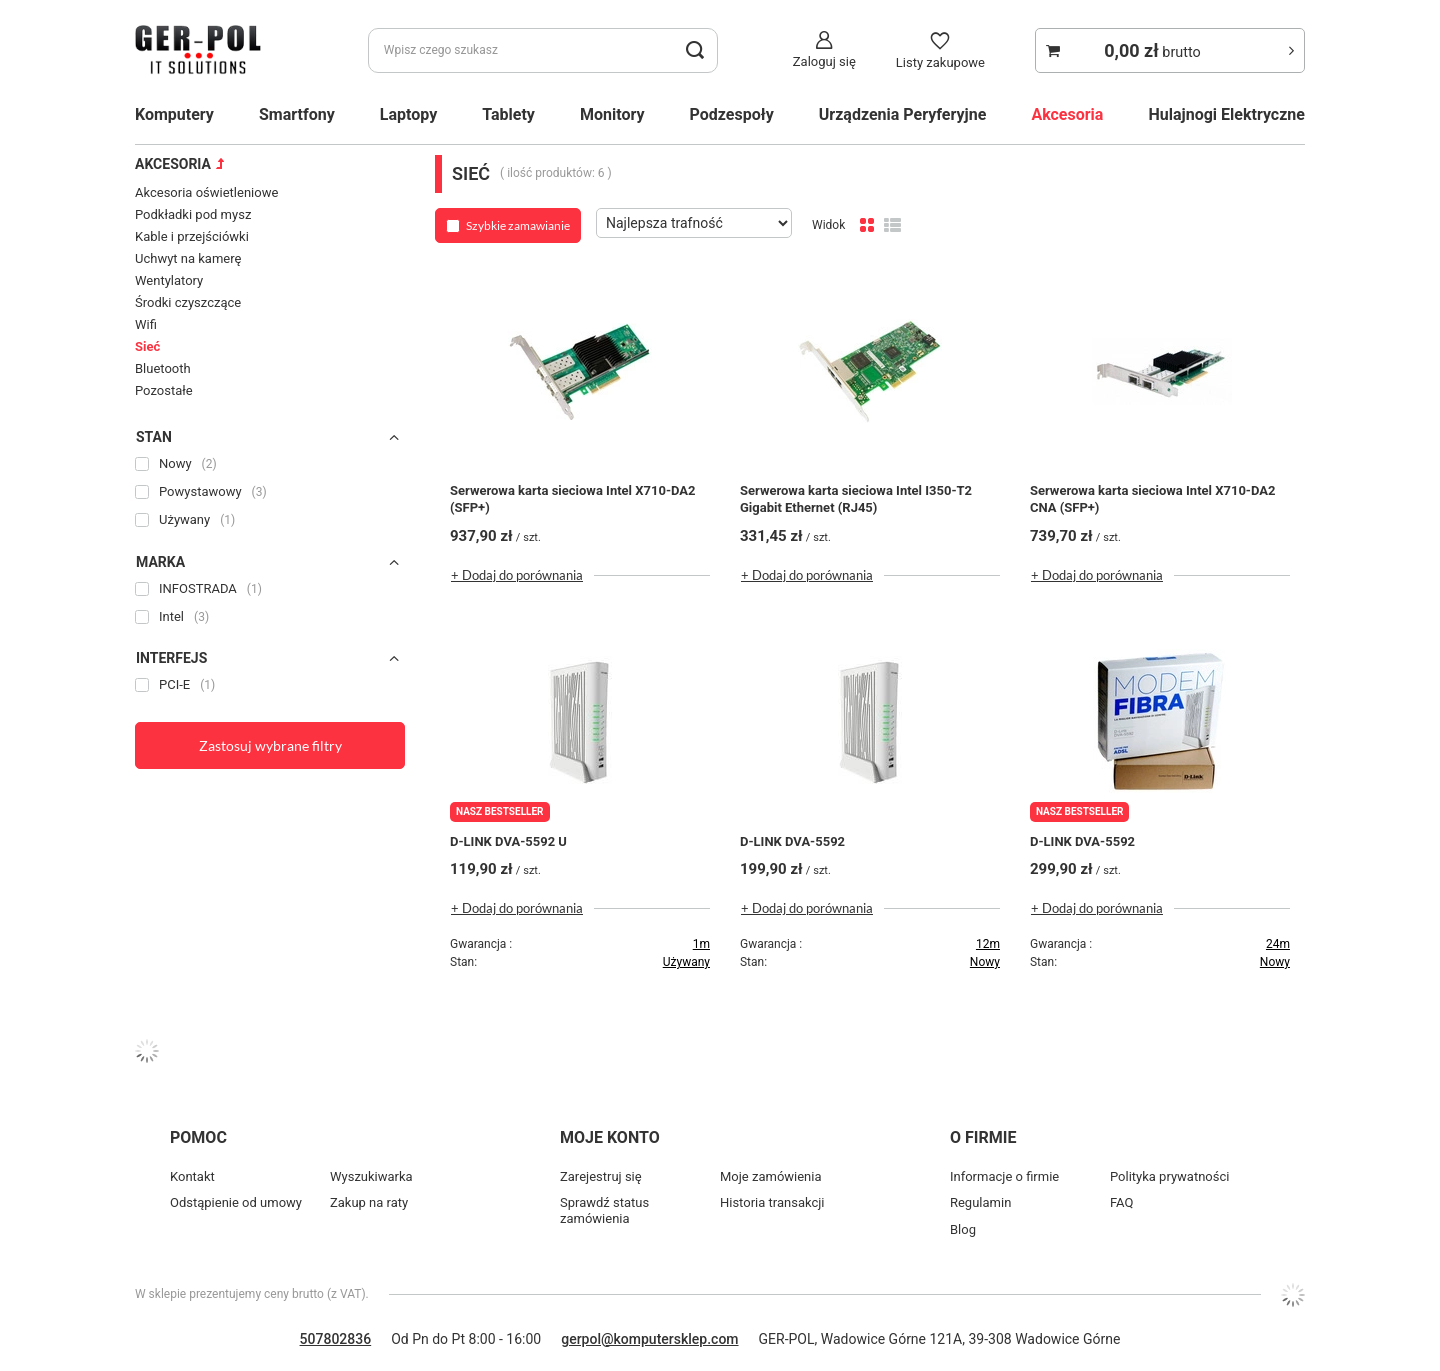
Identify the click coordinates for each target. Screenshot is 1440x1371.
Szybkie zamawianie (518, 225)
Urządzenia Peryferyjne (903, 114)
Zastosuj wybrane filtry (270, 745)
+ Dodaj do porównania (517, 575)
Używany (686, 962)
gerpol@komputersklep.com (649, 1339)
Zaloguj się (824, 61)
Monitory (612, 114)
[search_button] (695, 50)
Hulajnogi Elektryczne (1226, 114)
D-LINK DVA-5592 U (508, 841)
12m (988, 944)
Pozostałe (164, 390)
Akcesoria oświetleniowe (206, 192)
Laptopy (408, 114)
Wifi (146, 324)
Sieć (147, 346)
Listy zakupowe (940, 62)
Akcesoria (1067, 114)
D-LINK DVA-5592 (792, 841)
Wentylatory (169, 280)
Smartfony (297, 114)
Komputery (174, 114)
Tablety (508, 114)
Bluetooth (163, 368)
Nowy (985, 962)
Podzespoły (732, 114)
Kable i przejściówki (192, 236)
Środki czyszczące (188, 302)
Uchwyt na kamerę (188, 258)
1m (701, 944)
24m (1278, 944)
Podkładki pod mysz (193, 214)
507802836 (336, 1339)
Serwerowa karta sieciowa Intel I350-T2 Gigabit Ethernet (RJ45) (856, 499)
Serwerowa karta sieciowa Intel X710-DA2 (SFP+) (573, 499)
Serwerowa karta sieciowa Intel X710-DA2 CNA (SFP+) (1153, 499)
